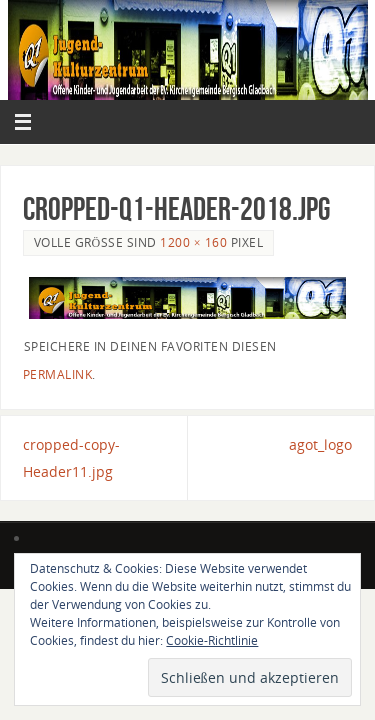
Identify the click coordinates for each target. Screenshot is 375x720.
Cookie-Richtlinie (212, 640)
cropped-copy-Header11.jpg (71, 458)
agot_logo (320, 444)
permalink (58, 374)
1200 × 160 (193, 242)
